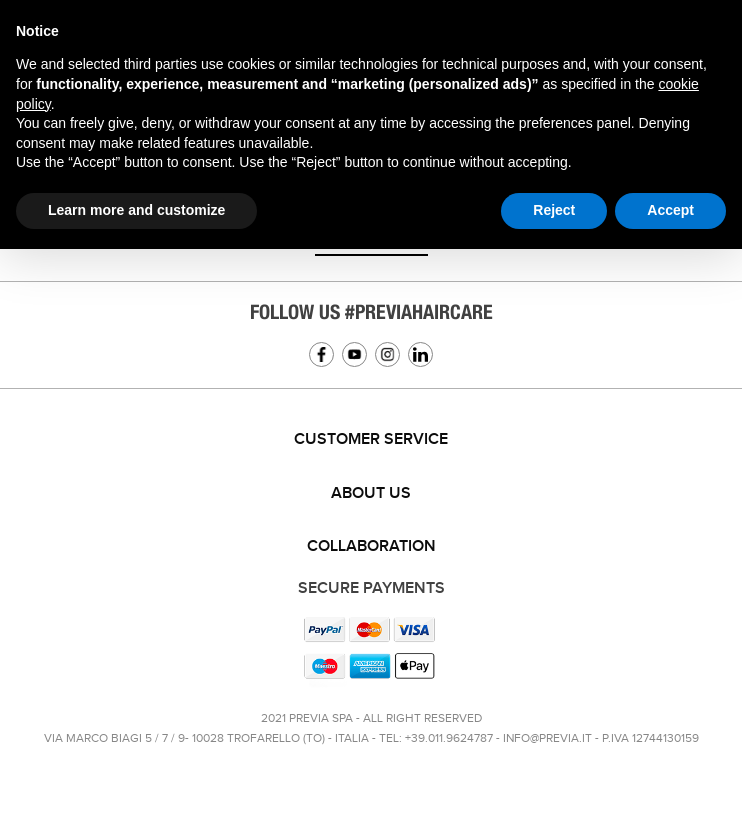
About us (371, 493)
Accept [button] (670, 210)
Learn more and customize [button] (136, 210)
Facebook (321, 354)
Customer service (371, 439)
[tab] (371, 440)
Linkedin (420, 354)
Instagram (387, 354)
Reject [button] (554, 210)
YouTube (354, 354)
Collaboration (371, 546)
